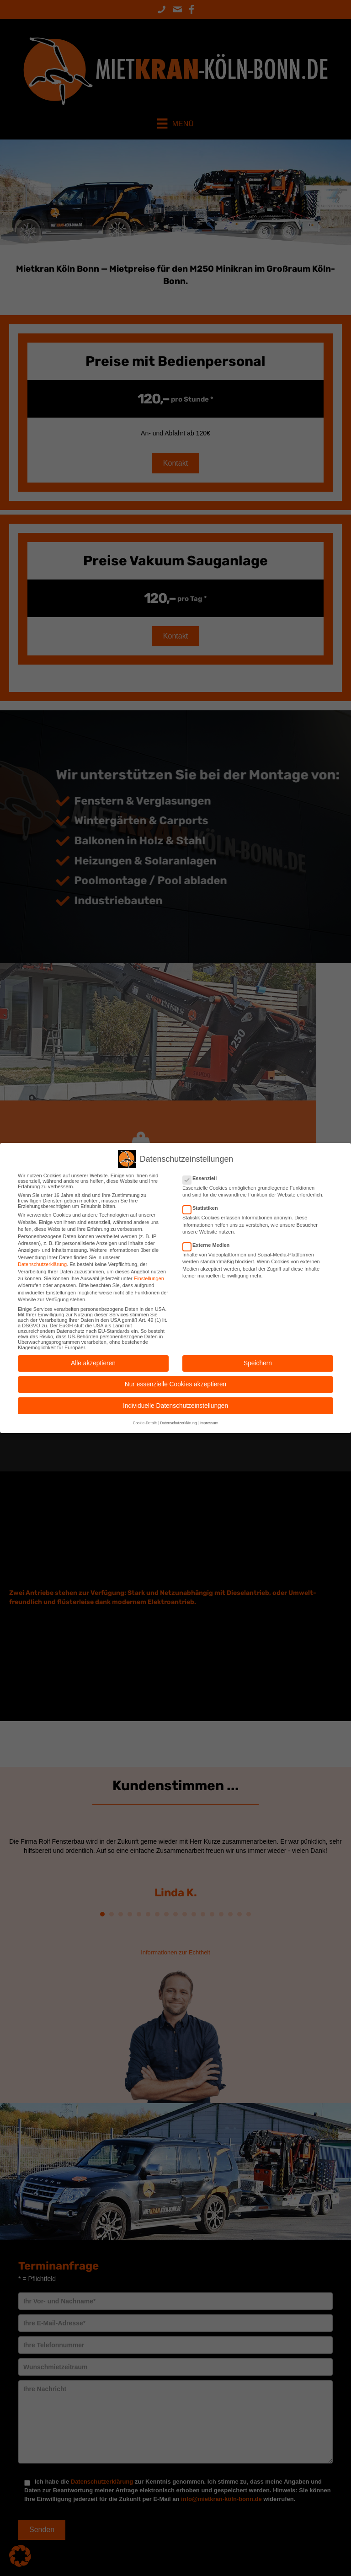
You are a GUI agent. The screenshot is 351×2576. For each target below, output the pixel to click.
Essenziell (202, 1178)
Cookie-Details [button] (145, 1423)
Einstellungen (149, 1278)
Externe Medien (208, 1245)
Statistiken (203, 1208)
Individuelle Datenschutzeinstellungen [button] (175, 1405)
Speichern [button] (258, 1363)
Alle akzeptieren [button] (93, 1363)
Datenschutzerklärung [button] (178, 1423)
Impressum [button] (209, 1423)
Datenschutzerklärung (42, 1264)
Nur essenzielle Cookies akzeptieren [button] (175, 1384)
